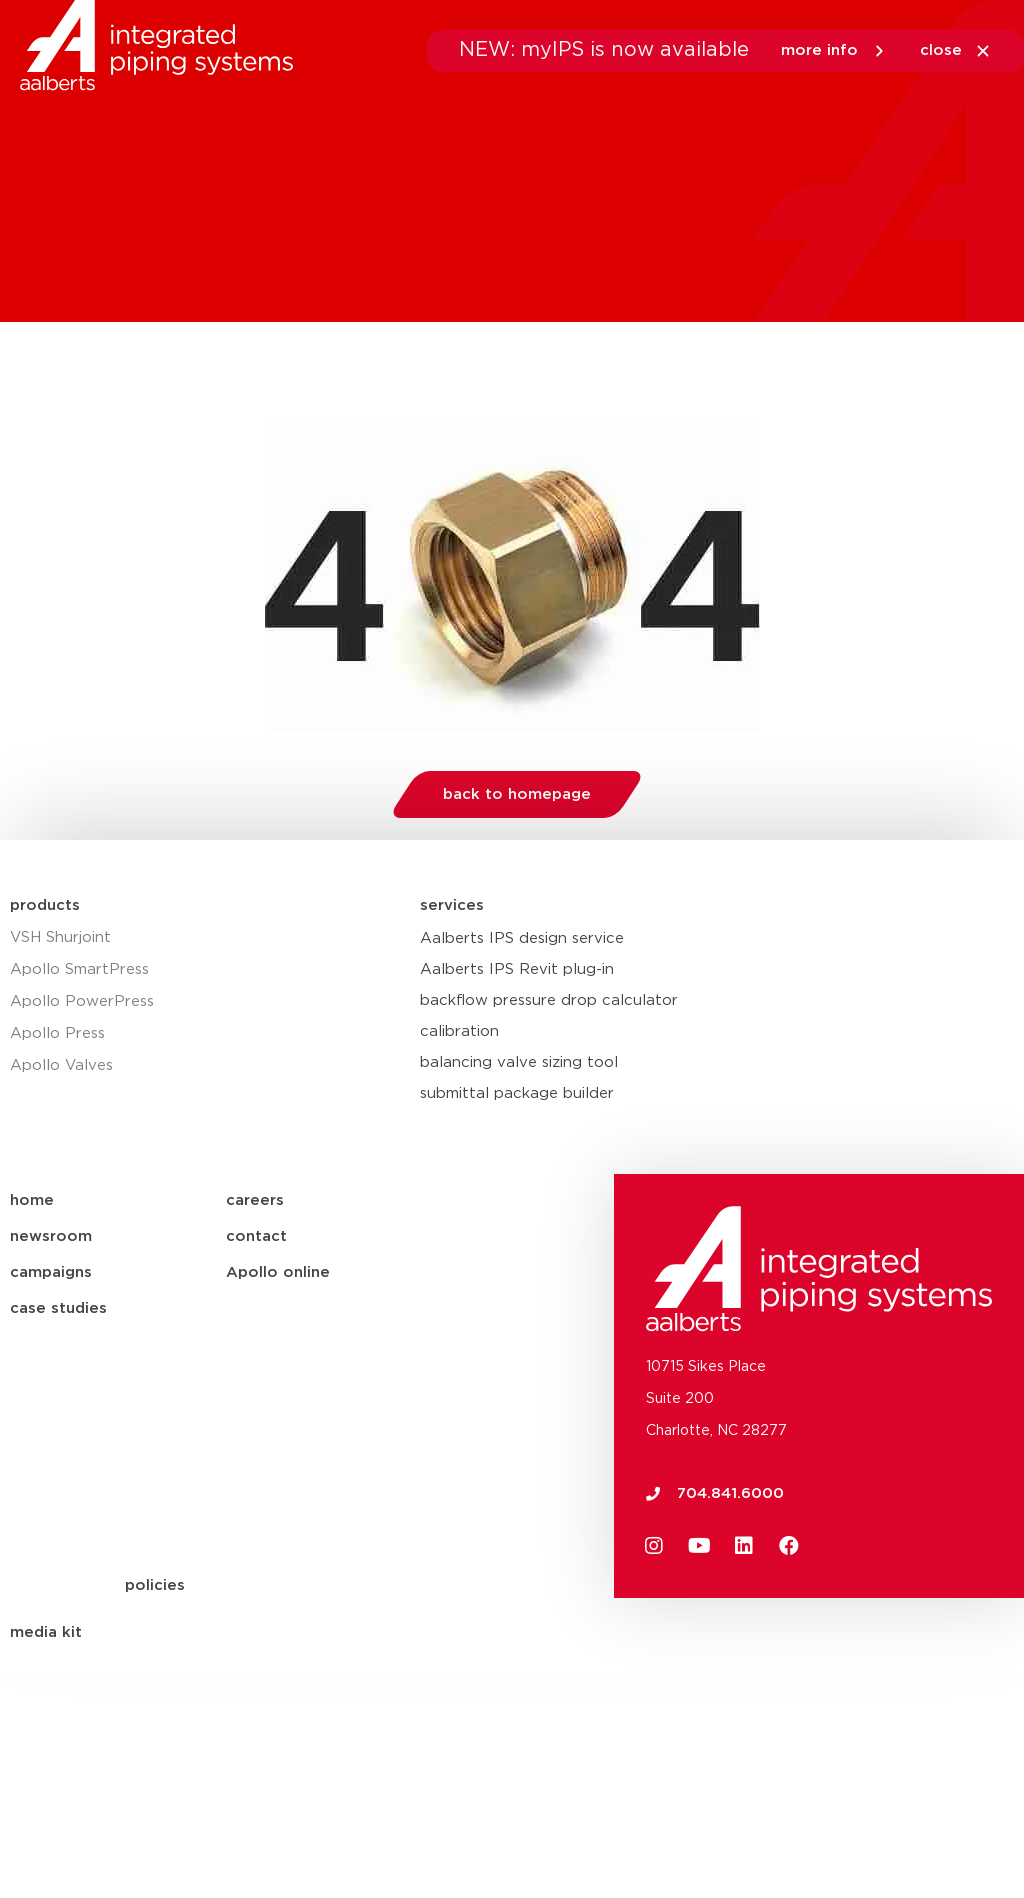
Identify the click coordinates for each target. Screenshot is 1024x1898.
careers (255, 1200)
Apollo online (278, 1272)
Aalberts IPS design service (522, 938)
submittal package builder (517, 1093)
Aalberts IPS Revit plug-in (517, 969)
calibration (459, 1031)
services (452, 905)
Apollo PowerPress (82, 1001)
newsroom (51, 1236)
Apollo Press (57, 1033)
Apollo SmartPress (79, 969)
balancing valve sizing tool (519, 1062)
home (32, 1200)
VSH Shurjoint (60, 937)
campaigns (51, 1272)
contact (256, 1236)
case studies (58, 1308)
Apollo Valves (61, 1065)
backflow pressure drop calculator (549, 1000)
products (45, 905)
